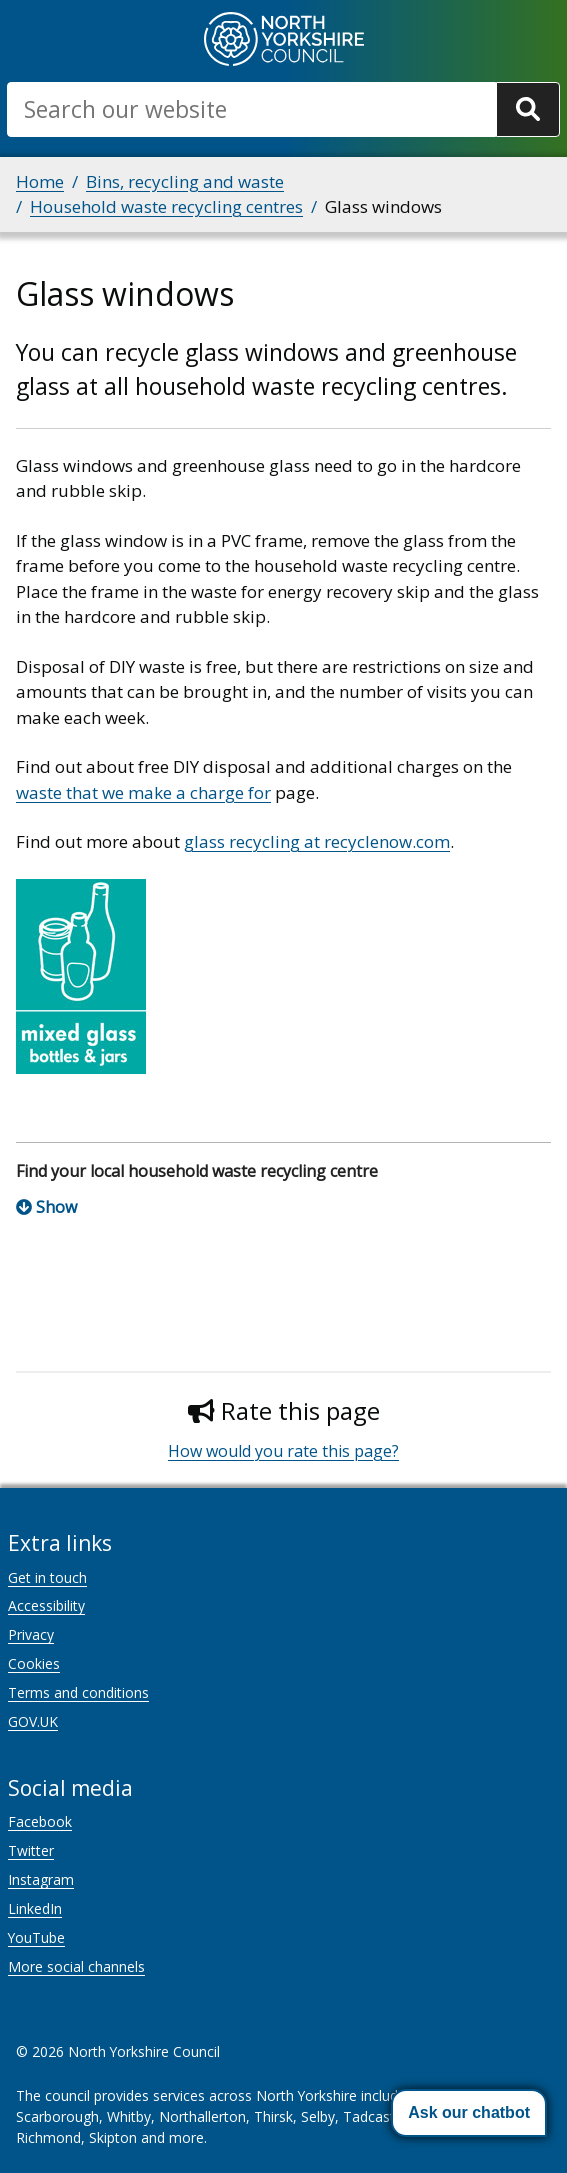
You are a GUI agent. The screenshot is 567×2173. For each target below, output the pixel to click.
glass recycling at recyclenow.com (317, 841)
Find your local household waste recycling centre (197, 1171)
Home (40, 181)
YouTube (36, 1937)
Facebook (40, 1821)
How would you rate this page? (283, 1451)
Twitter (31, 1850)
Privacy (31, 1634)
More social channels (76, 1966)
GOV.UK (33, 1721)
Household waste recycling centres (166, 206)
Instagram (41, 1879)
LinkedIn (35, 1908)
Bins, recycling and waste (185, 181)
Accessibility (46, 1605)
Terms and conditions (78, 1692)
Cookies (34, 1663)
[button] (469, 2113)
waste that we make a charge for (143, 792)
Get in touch (47, 1577)
